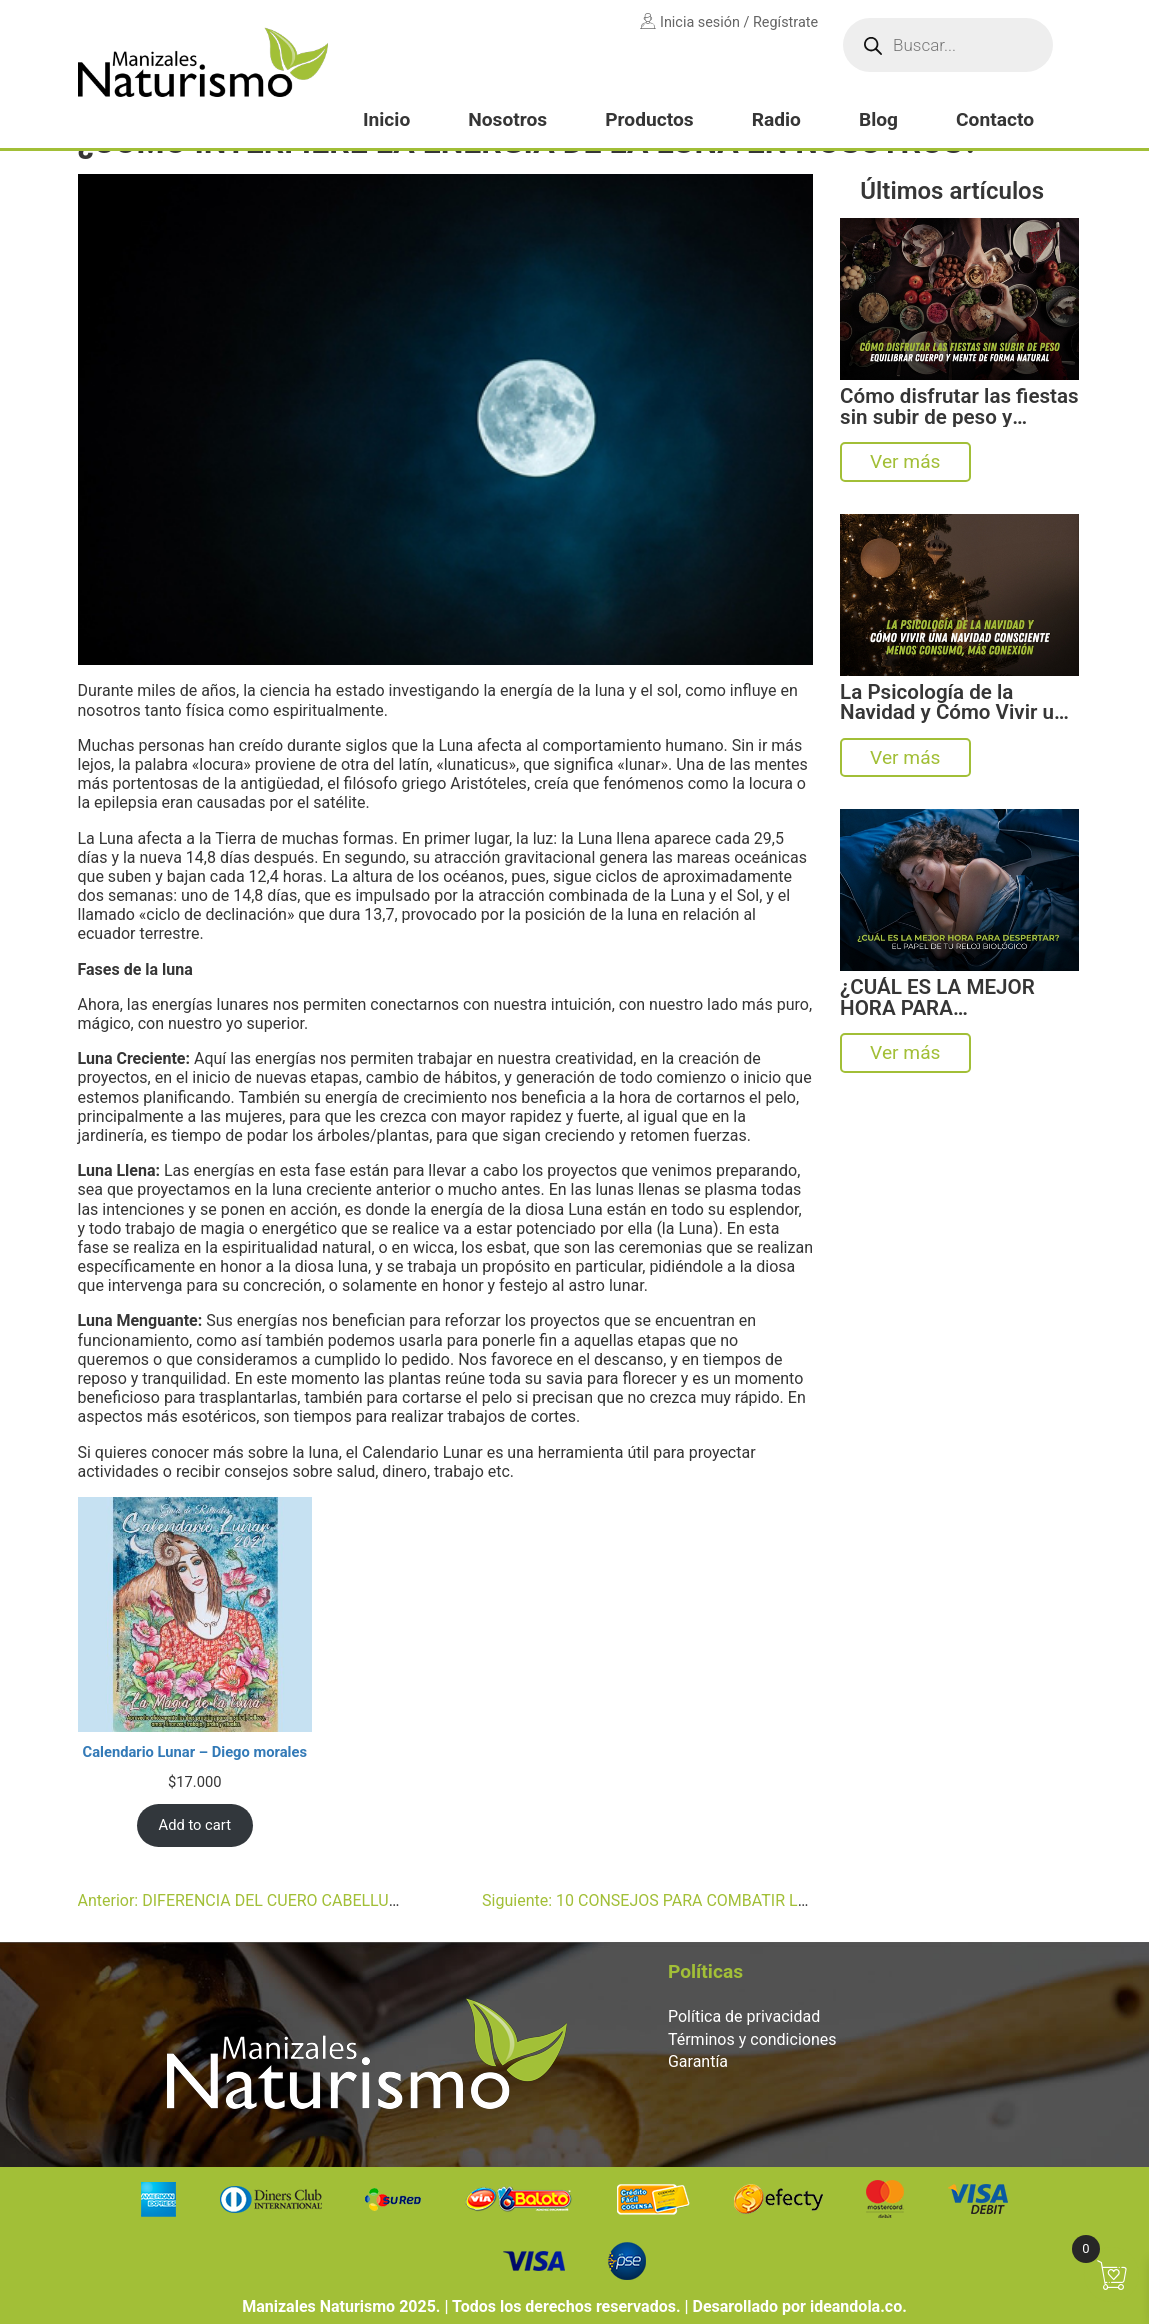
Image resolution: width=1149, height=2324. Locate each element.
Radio (776, 119)
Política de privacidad (744, 2016)
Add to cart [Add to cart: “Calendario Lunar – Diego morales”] (195, 1825)
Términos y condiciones (752, 2039)
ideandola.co (856, 2306)
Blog (878, 119)
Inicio (386, 119)
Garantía (698, 2061)
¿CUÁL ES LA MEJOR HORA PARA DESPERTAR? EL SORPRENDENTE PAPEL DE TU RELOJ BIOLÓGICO (956, 997)
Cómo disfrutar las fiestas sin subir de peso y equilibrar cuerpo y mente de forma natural (959, 406)
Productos (649, 119)
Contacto (995, 119)
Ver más (905, 461)
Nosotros (507, 119)
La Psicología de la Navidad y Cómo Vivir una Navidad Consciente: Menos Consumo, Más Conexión (958, 702)
